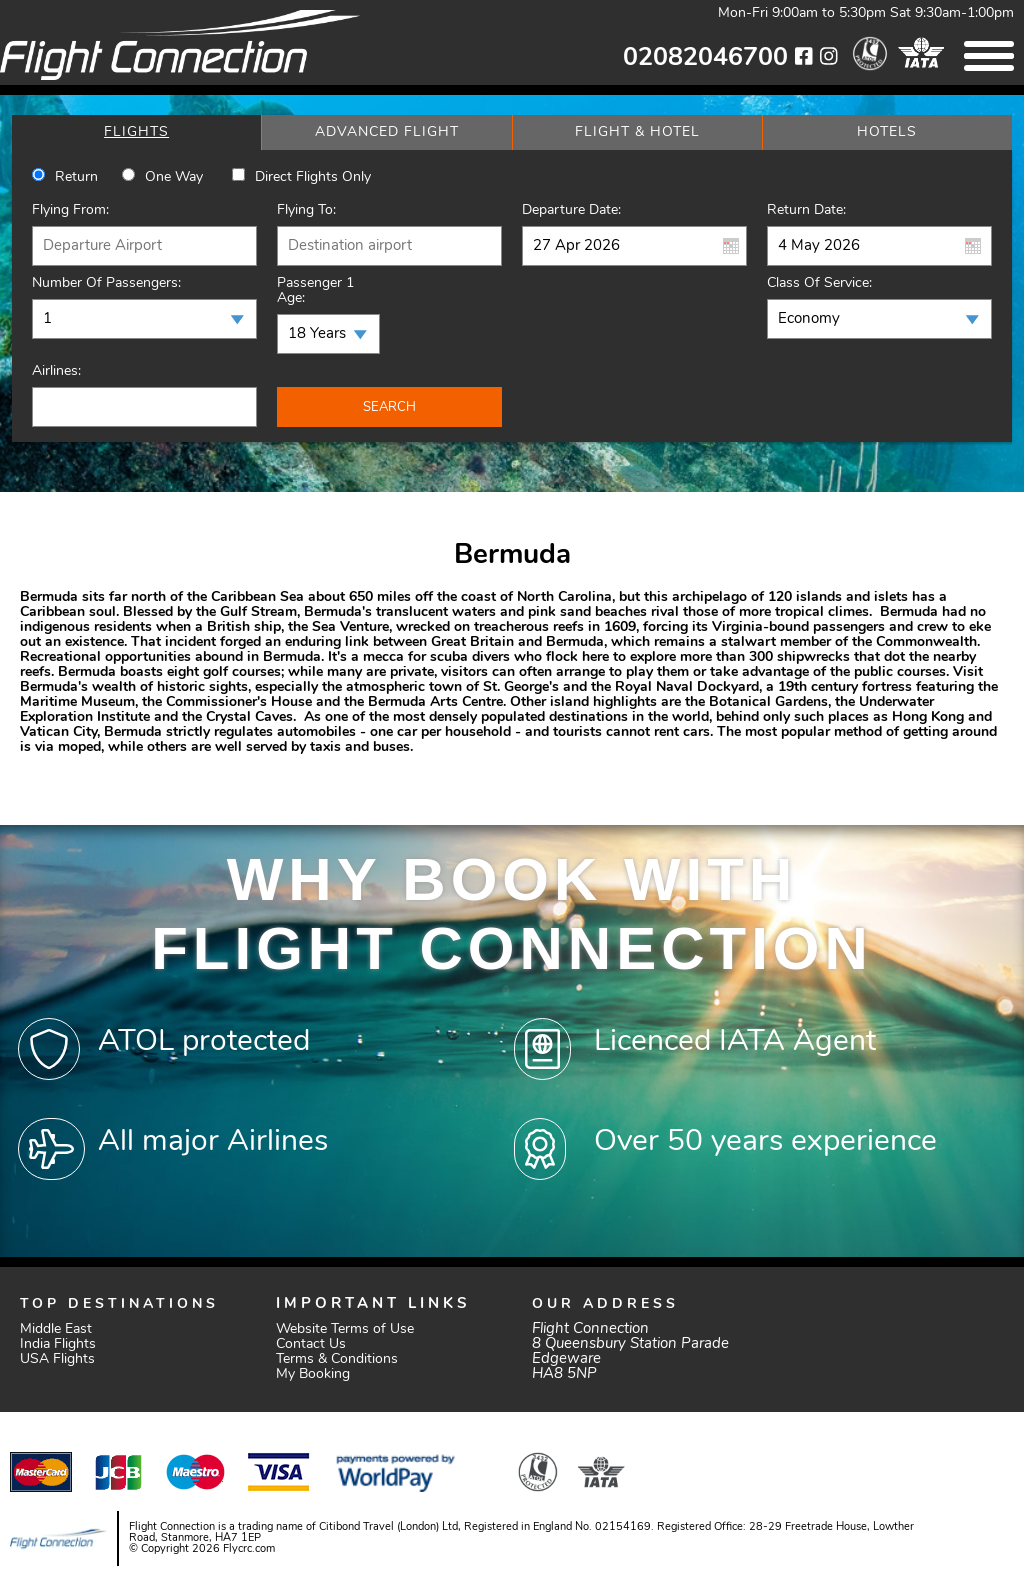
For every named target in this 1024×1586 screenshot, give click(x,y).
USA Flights (57, 1359)
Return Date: (806, 210)
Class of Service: (819, 283)
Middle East (56, 1329)
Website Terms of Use (345, 1329)
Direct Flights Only (313, 177)
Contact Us (311, 1344)
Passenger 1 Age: (315, 291)
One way (174, 177)
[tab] (136, 132)
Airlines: (56, 371)
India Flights (58, 1344)
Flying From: (70, 210)
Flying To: (306, 210)
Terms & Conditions (337, 1359)
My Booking (313, 1374)
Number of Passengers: (106, 283)
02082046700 (705, 58)
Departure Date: (571, 210)
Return (76, 177)
